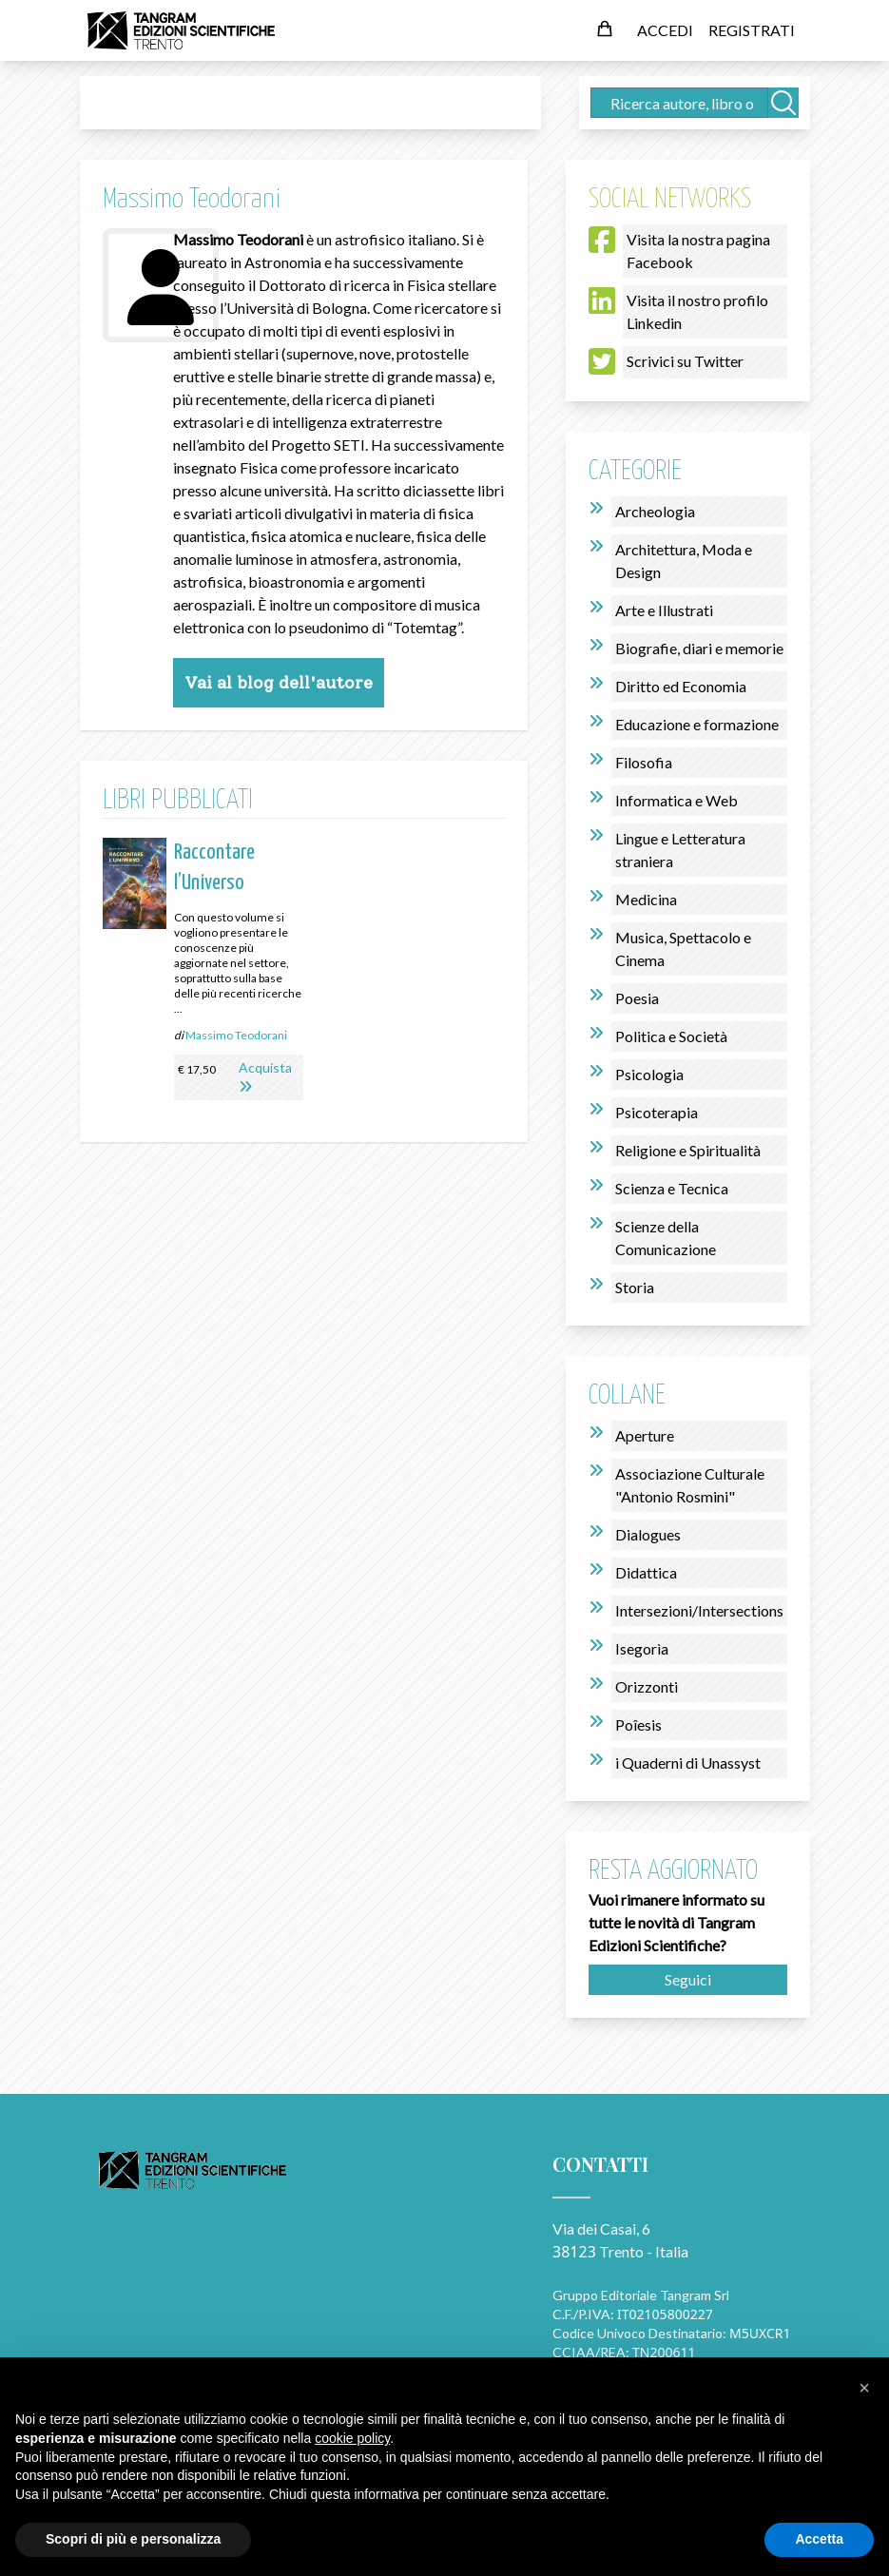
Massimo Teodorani (236, 1035)
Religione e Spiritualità (688, 1150)
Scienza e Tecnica (671, 1188)
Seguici (688, 1979)
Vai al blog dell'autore (278, 682)
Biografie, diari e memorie (699, 648)
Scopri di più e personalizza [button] (133, 2539)
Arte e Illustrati (664, 610)
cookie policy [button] (352, 2438)
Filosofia (643, 762)
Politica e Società (671, 1036)
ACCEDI (665, 30)
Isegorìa (641, 1648)
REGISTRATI (751, 30)
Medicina (646, 899)
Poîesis (638, 1724)
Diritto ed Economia (680, 686)
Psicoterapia (656, 1112)
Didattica (646, 1572)
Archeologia (655, 511)
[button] (864, 2388)
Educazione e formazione (697, 724)
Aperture (644, 1435)
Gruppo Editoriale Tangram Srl (640, 2295)
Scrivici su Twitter (685, 361)
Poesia (637, 998)
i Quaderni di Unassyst (688, 1762)
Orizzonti (646, 1686)
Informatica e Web (676, 800)
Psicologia (649, 1074)
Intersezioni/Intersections (699, 1610)
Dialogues (648, 1534)
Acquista (265, 1067)
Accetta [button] (819, 2539)
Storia (634, 1287)
